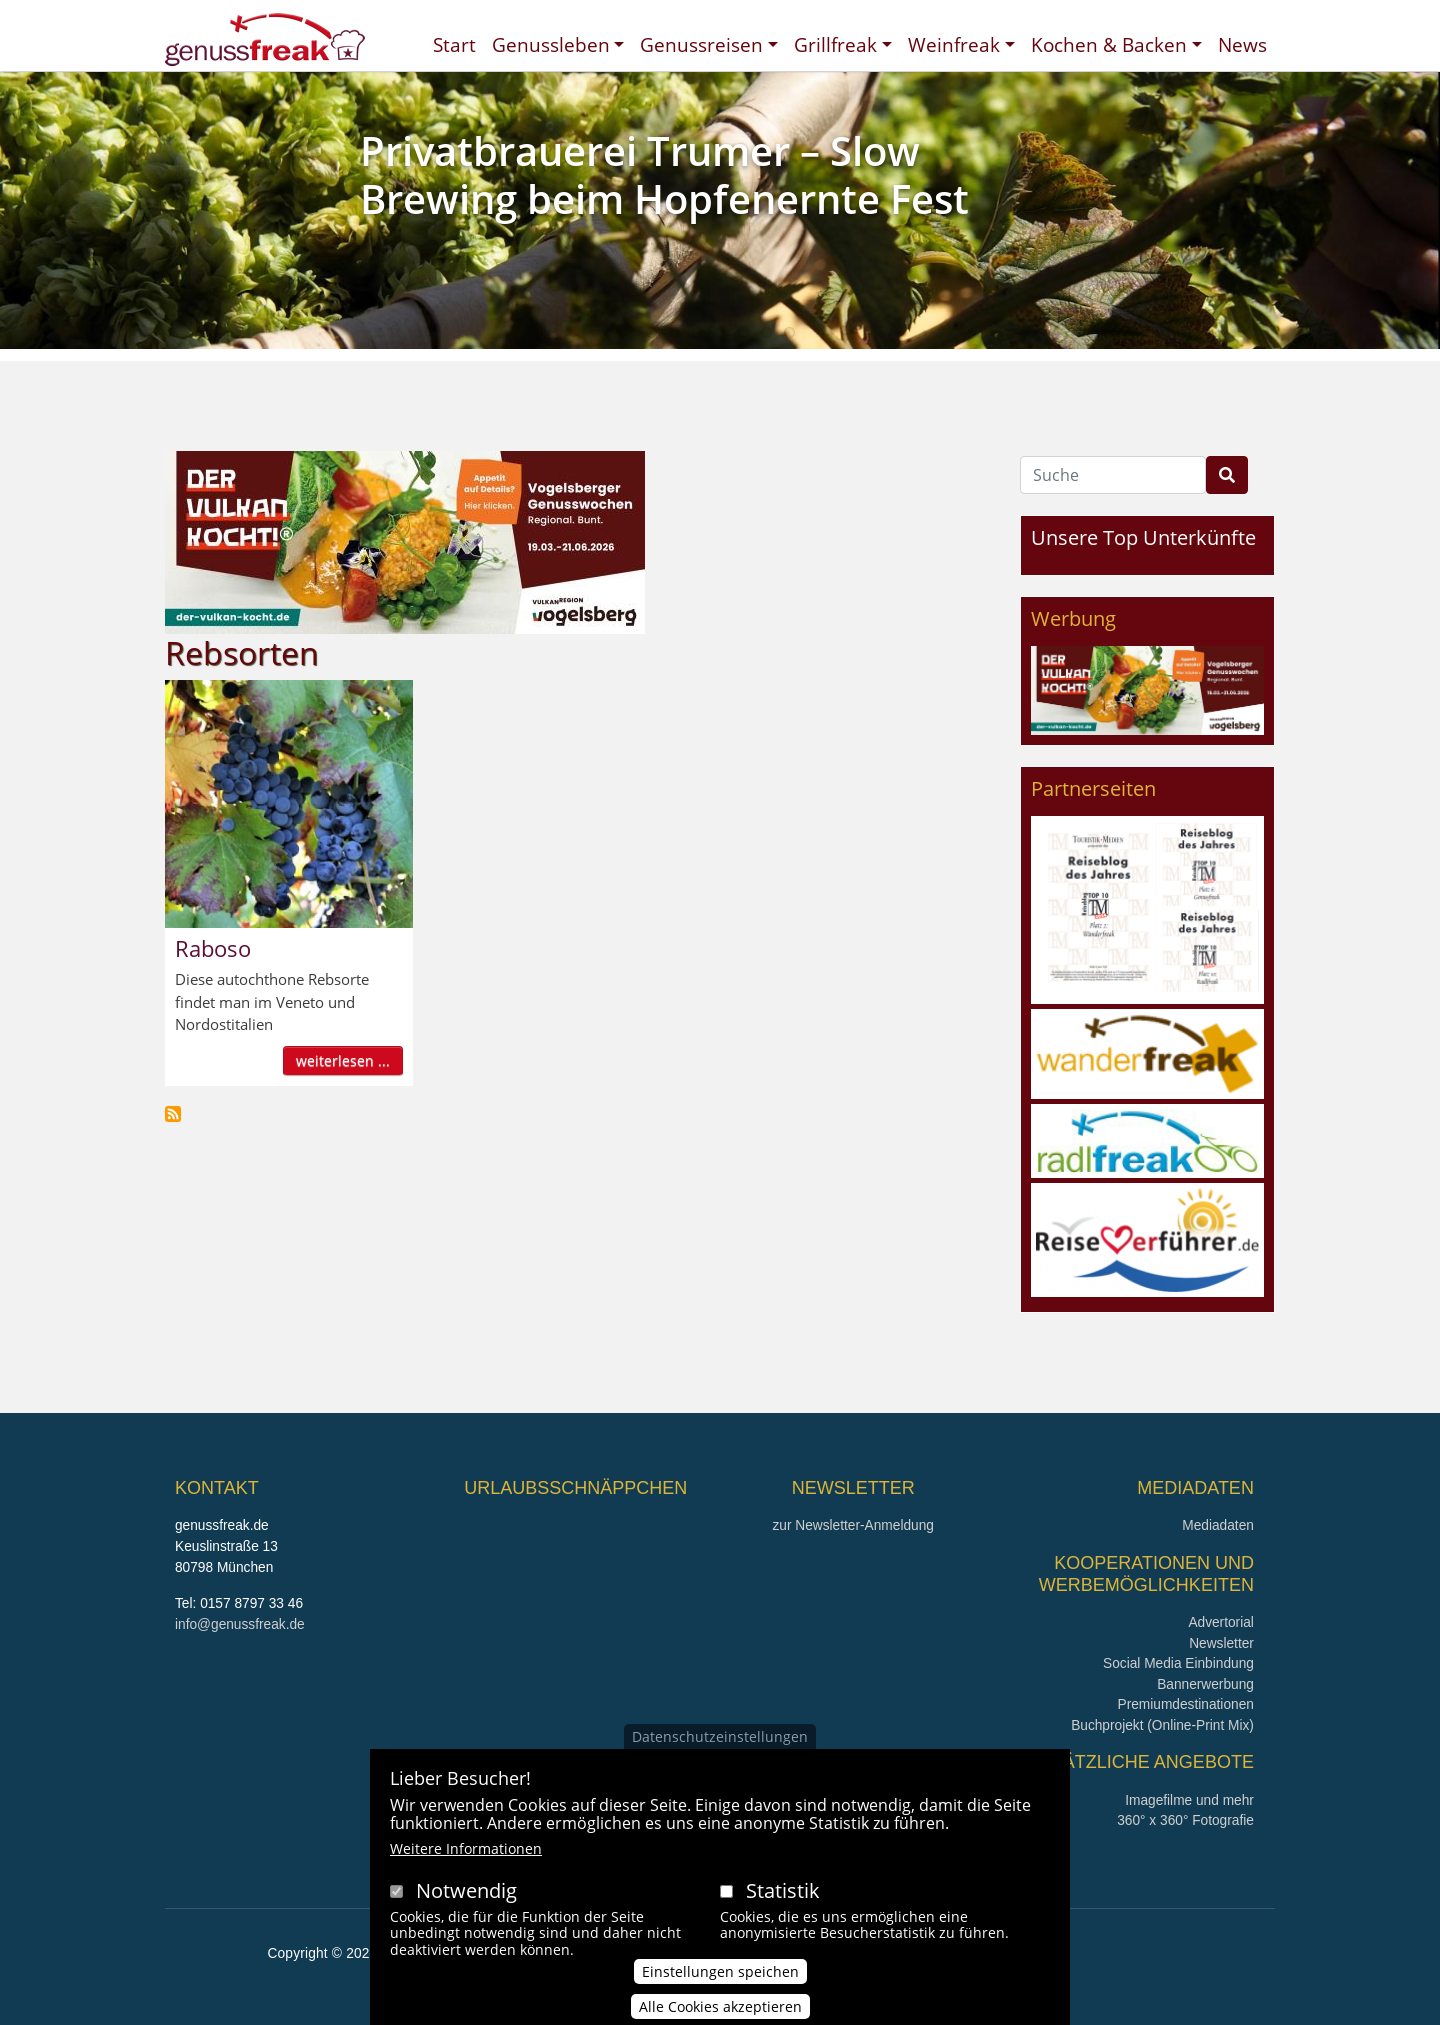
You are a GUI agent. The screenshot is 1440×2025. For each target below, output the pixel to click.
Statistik (783, 1900)
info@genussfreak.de (240, 1624)
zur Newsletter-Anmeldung (852, 1525)
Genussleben (551, 44)
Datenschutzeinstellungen (720, 1746)
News (1242, 44)
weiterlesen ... (343, 1060)
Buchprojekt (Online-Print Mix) (1162, 1725)
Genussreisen (701, 44)
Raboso (213, 948)
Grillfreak (835, 44)
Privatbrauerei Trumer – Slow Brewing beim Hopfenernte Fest (664, 174)
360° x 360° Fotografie (1185, 1820)
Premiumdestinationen (1186, 1704)
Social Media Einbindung (1178, 1663)
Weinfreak (954, 44)
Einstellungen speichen (720, 1982)
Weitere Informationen (466, 1858)
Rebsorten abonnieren (173, 1114)
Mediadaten (1218, 1525)
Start (454, 44)
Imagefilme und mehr (1189, 1800)
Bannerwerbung (1205, 1684)
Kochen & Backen (1109, 44)
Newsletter (1221, 1643)
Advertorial (1221, 1622)
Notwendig (466, 1900)
